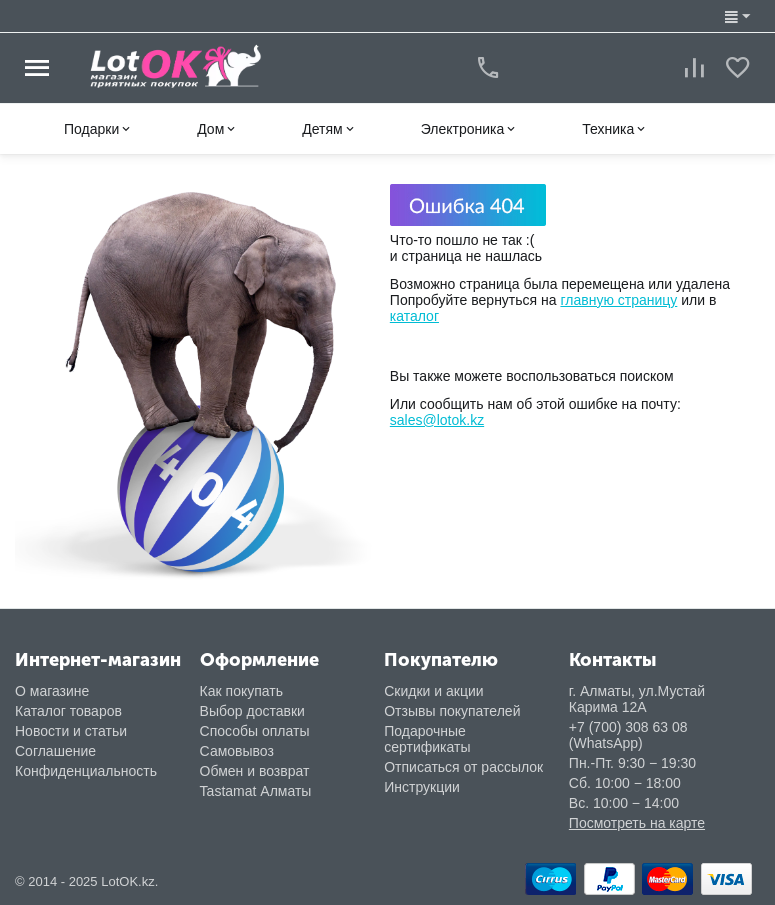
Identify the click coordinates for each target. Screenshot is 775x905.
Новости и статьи (71, 731)
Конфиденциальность (86, 771)
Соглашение (55, 751)
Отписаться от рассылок (463, 767)
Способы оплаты (255, 731)
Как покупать (241, 691)
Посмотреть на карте (637, 823)
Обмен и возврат (255, 771)
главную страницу (618, 300)
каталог (414, 316)
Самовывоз (237, 751)
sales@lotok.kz (437, 420)
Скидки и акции (433, 691)
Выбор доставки (252, 711)
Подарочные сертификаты (427, 739)
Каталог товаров (68, 711)
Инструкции (422, 787)
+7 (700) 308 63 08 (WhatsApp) (628, 735)
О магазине (52, 691)
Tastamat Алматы (256, 791)
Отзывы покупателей (452, 711)
